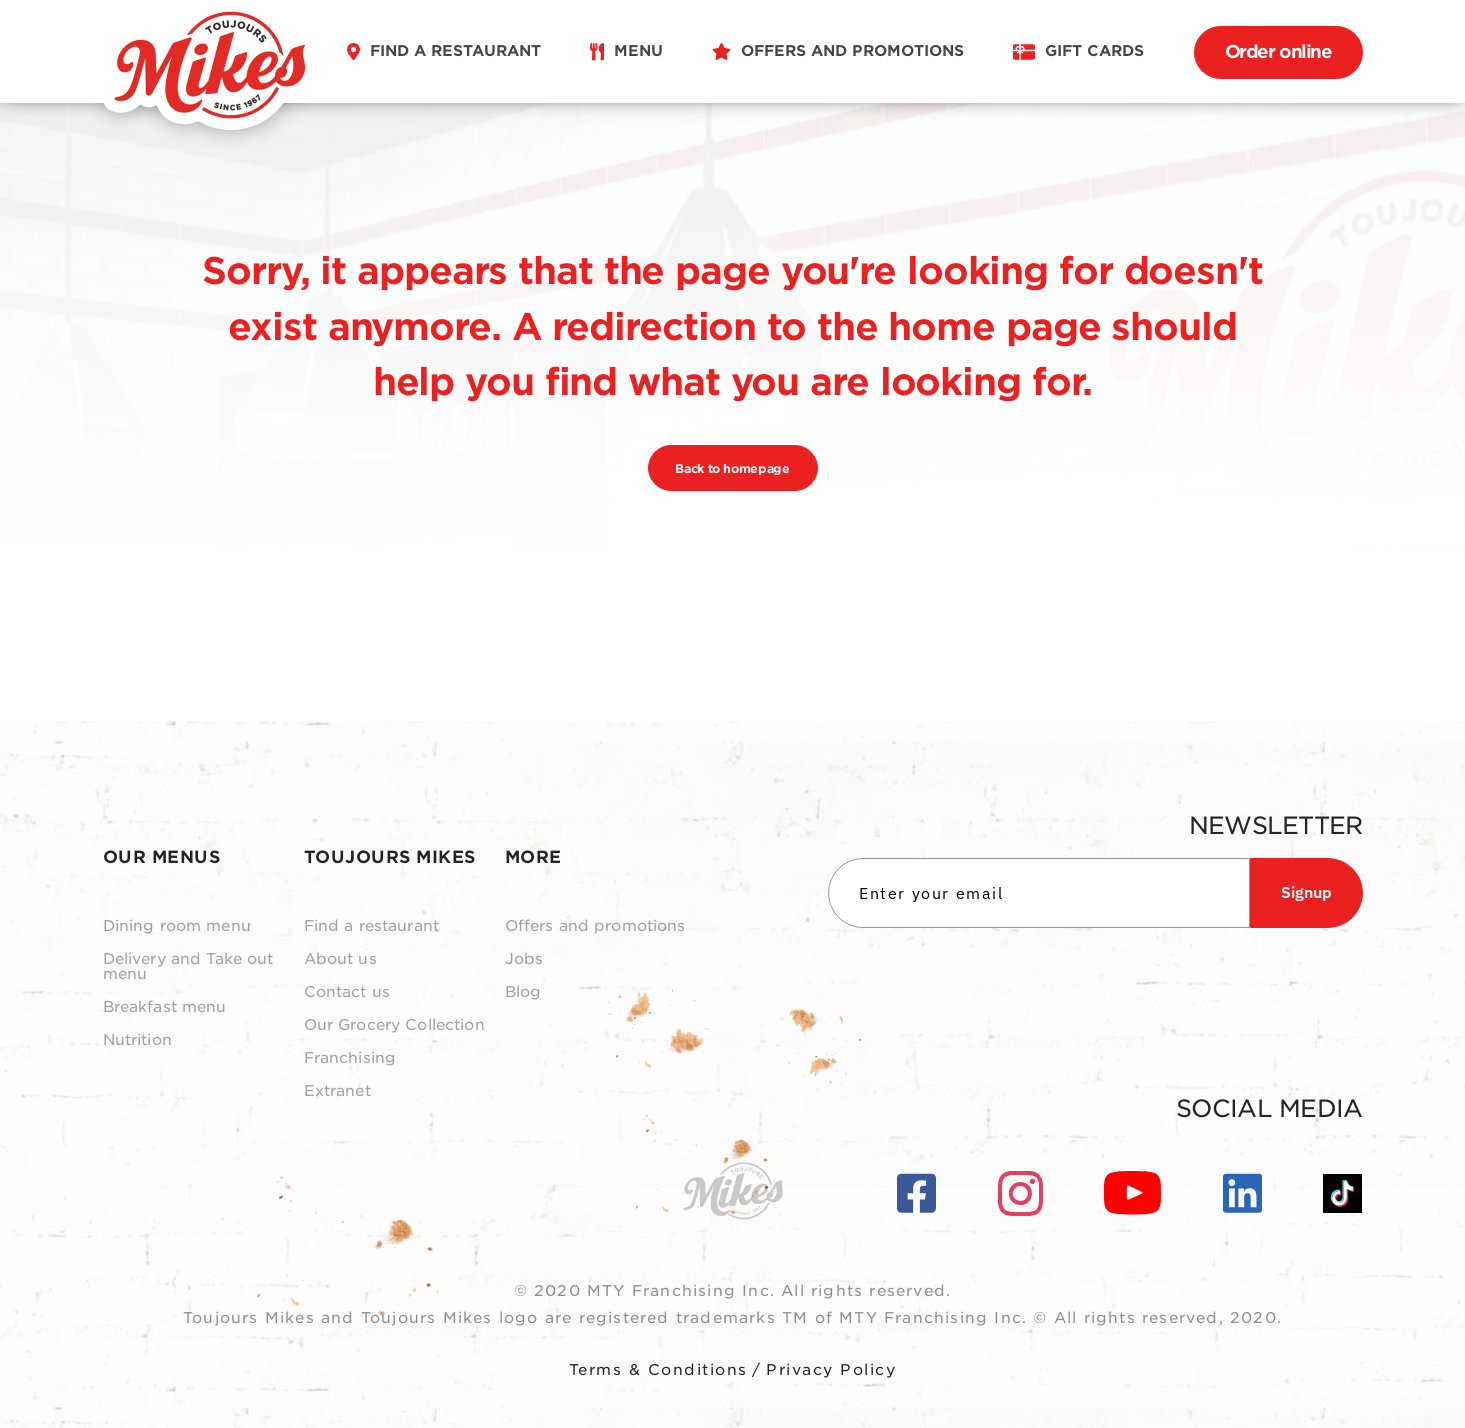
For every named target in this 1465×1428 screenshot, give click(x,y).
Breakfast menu (165, 1007)
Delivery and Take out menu (188, 967)
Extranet (337, 1091)
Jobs (524, 959)
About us (340, 959)
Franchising (350, 1058)
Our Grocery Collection (394, 1025)
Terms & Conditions (658, 1370)
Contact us (347, 992)
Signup (1306, 892)
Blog (523, 992)
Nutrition (137, 1040)
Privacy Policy (831, 1370)
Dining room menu (177, 926)
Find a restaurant (372, 926)
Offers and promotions (595, 926)
